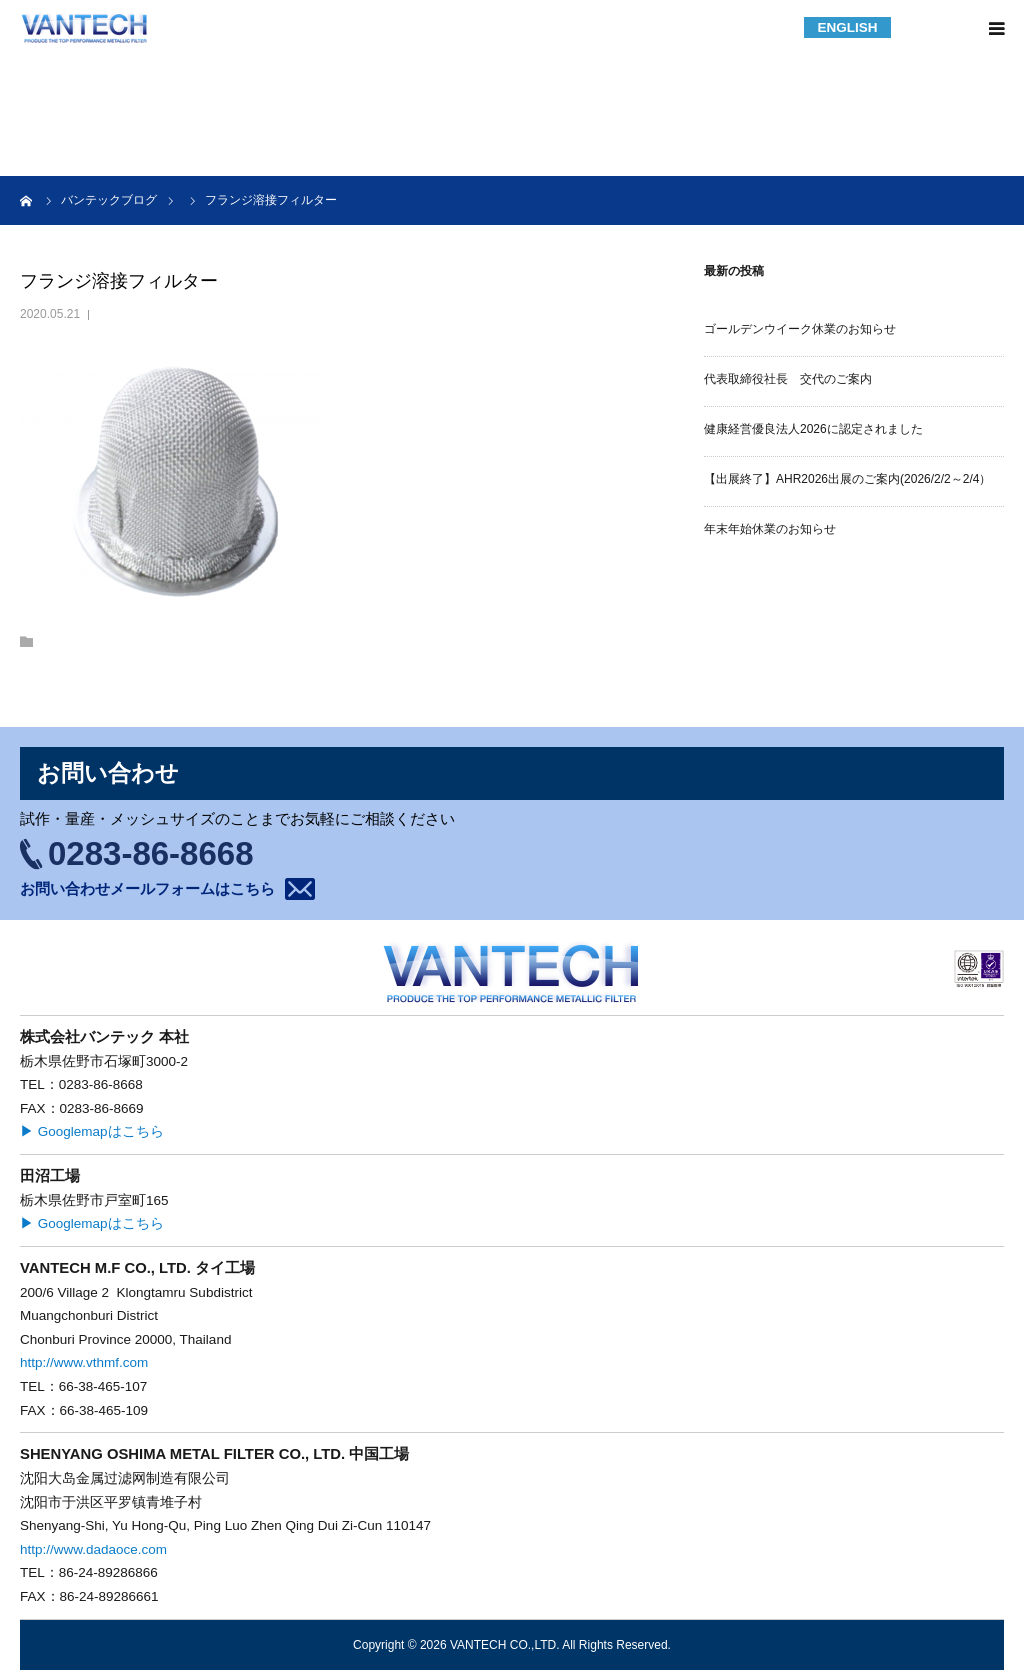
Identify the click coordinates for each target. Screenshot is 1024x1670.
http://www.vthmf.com (84, 1362)
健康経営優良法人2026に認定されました (813, 429)
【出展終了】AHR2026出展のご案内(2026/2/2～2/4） (847, 479)
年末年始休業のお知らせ (770, 529)
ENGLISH (847, 27)
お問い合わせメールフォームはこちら (147, 888)
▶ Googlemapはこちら (92, 1131)
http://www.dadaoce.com (93, 1549)
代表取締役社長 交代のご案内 (788, 379)
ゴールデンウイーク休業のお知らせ (800, 329)
